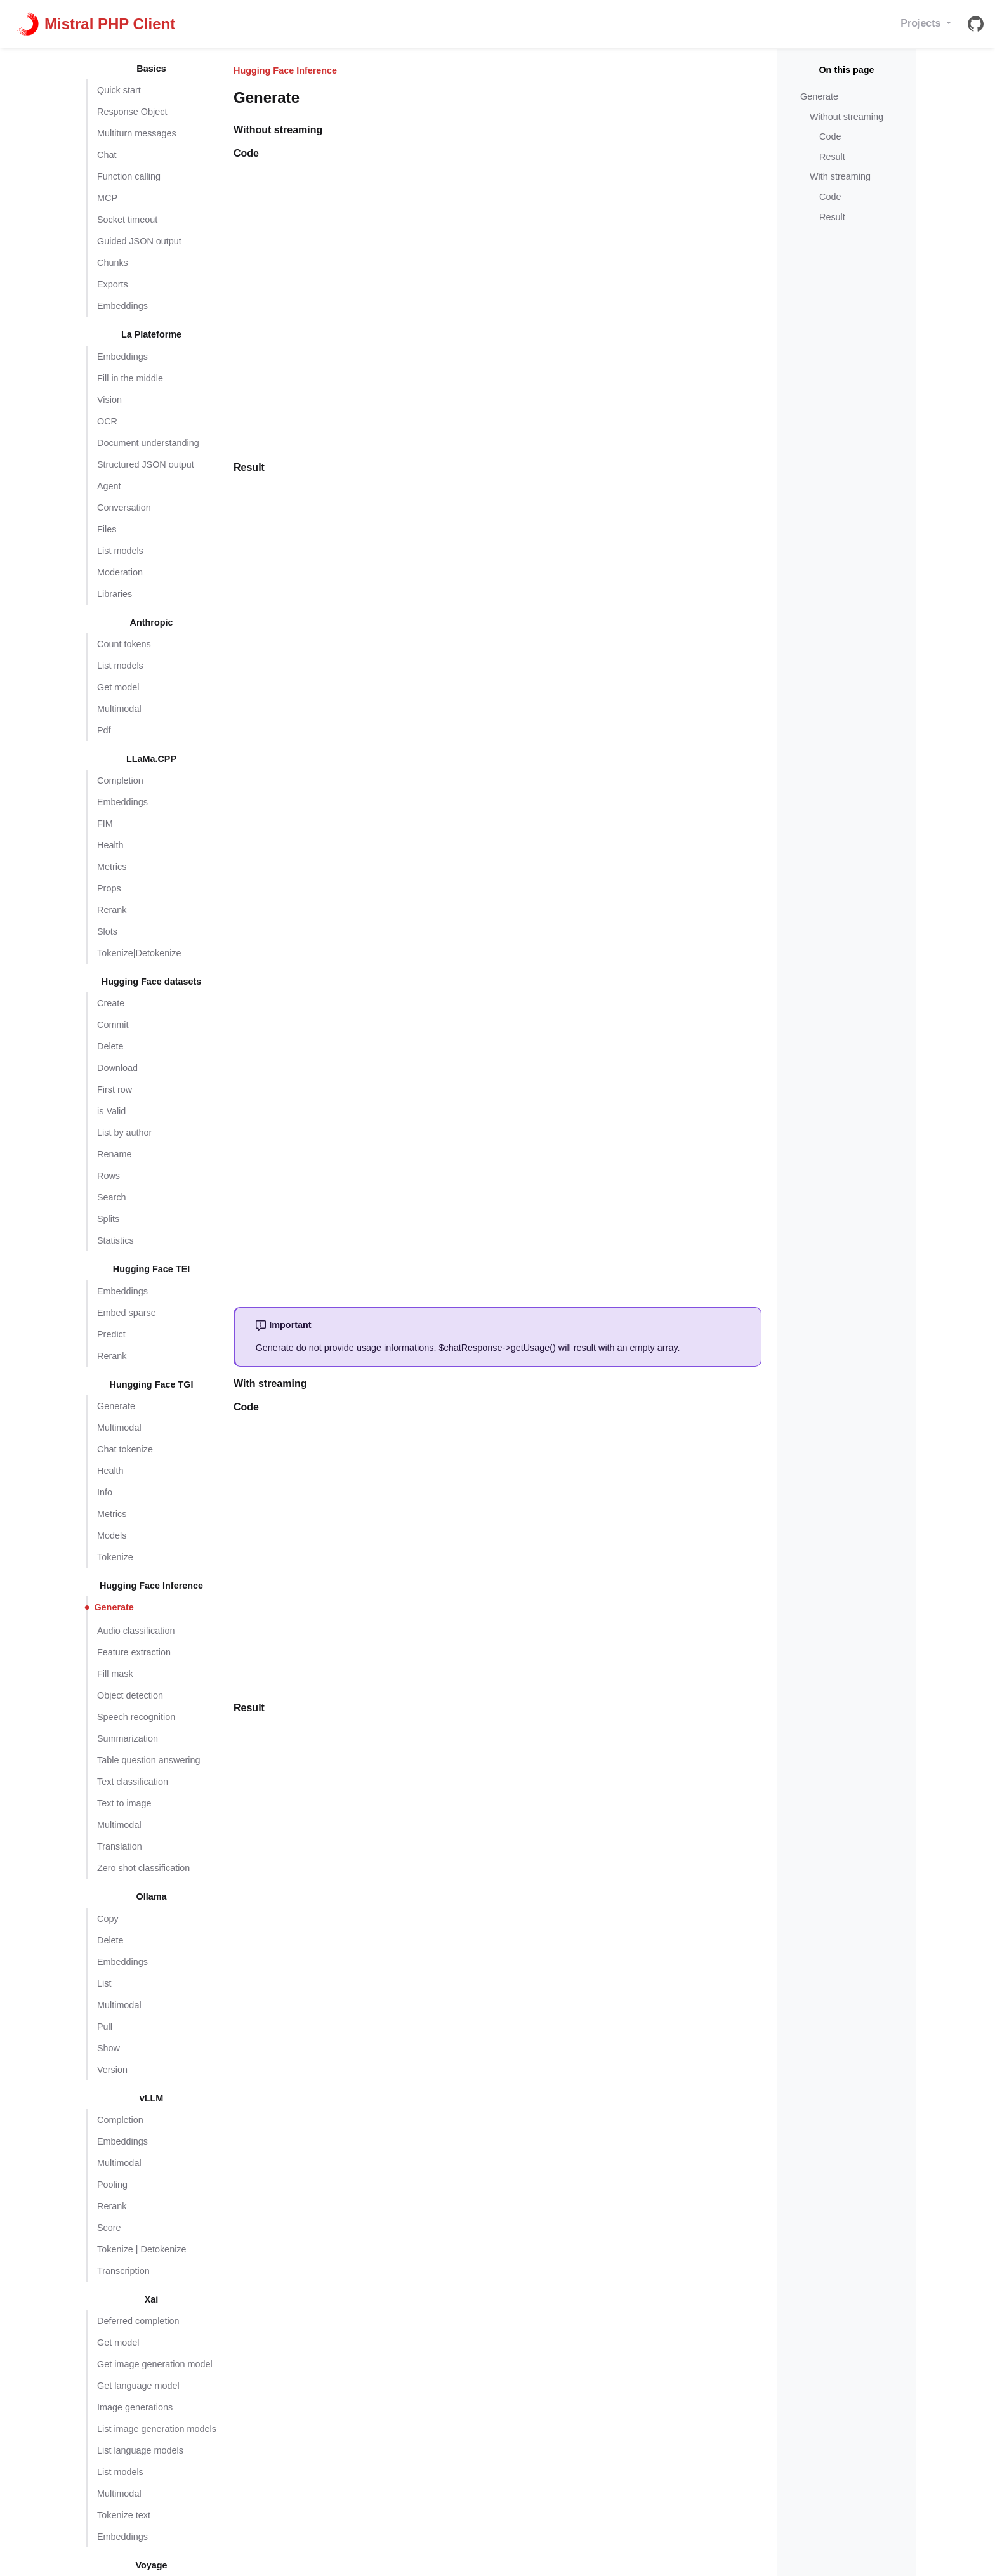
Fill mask (115, 1674)
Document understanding (148, 443)
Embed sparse (126, 1313)
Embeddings (122, 306)
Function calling (129, 176)
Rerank (111, 910)
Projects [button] (922, 23)
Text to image (124, 1803)
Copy (108, 1919)
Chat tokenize (125, 1449)
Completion (120, 780)
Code (830, 136)
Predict (111, 1334)
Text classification (132, 1782)
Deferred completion (138, 2321)
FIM (105, 823)
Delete (110, 1046)
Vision (109, 400)
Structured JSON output (145, 464)
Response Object (132, 112)
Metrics (111, 867)
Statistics (115, 1240)
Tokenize (115, 1557)
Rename (114, 1154)
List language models (140, 2450)
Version (112, 2070)
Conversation (124, 508)
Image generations (135, 2407)
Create (110, 1003)
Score (109, 2228)
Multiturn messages (136, 133)
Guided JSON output (139, 241)
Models (111, 1535)
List (104, 1983)
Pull (104, 2026)
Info (104, 1492)
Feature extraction (134, 1652)
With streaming (840, 176)
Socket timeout (127, 219)
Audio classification (136, 1631)
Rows (108, 1176)
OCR (107, 421)
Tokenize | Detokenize (142, 2249)
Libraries (114, 594)
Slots (107, 931)
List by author (124, 1132)
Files (106, 529)
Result (832, 157)
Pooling (112, 2184)
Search (111, 1197)
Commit (113, 1025)
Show (108, 2048)
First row (114, 1089)
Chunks (112, 263)
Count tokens (124, 644)
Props (109, 888)
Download (117, 1068)
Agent (109, 486)
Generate (116, 1406)
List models (120, 551)
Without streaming (846, 117)
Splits (108, 1219)
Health (110, 845)
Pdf (104, 730)
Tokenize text (123, 2515)
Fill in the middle (130, 378)
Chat (106, 155)
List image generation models (156, 2429)
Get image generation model (155, 2364)
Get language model (138, 2386)
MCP (107, 198)
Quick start (119, 90)
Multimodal (119, 709)
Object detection (130, 1695)
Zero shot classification (143, 1868)
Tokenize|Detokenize (139, 953)
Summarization (127, 1738)
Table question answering (148, 1760)
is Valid (111, 1111)
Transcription (123, 2271)
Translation (119, 1846)
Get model (118, 687)
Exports (112, 284)
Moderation (120, 572)
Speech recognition (136, 1717)
